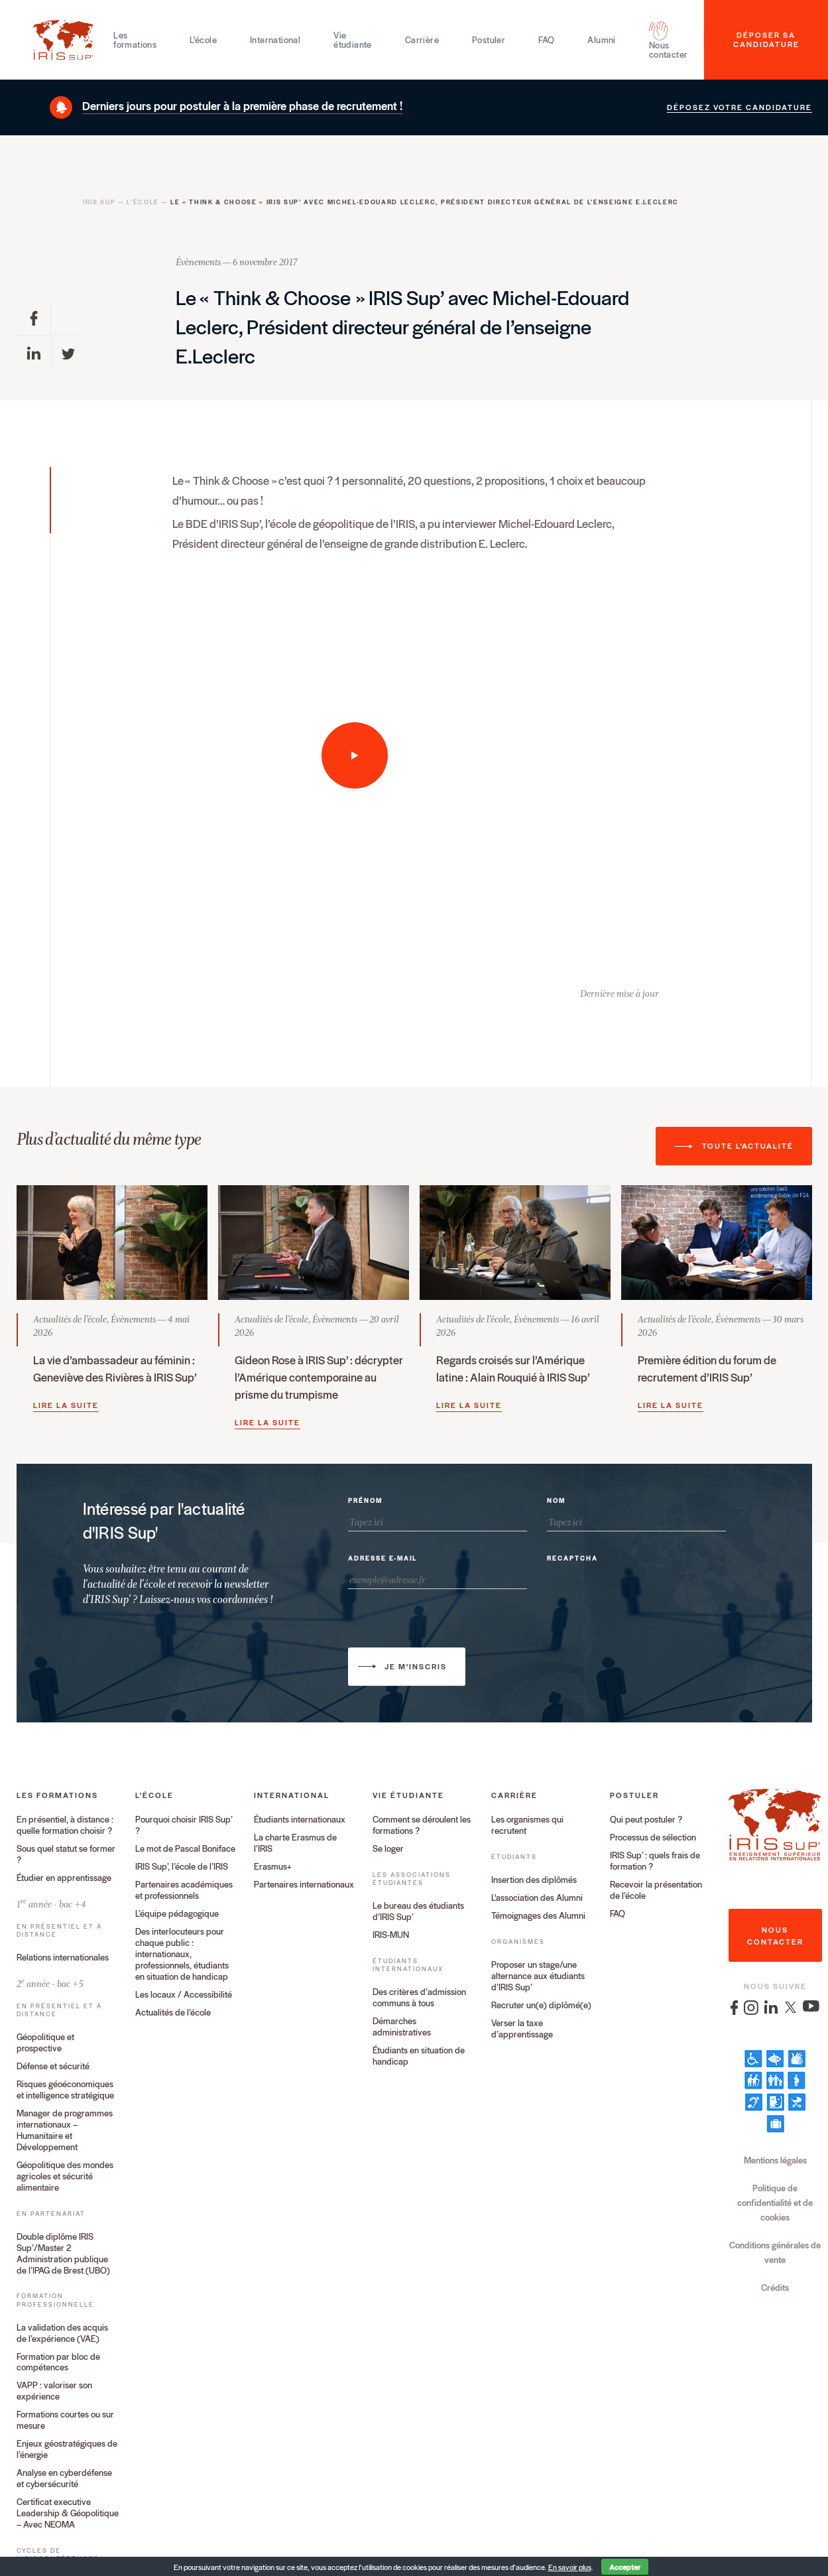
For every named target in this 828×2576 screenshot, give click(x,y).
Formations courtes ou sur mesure (65, 2420)
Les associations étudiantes (412, 1878)
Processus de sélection (653, 1837)
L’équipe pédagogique (177, 1913)
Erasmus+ (273, 1866)
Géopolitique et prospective (45, 2042)
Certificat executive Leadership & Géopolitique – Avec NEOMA (68, 2513)
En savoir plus (569, 2567)
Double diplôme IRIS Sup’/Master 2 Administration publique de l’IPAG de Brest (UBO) (63, 2253)
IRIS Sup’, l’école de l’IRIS (181, 1866)
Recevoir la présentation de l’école (656, 1890)
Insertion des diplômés (534, 1880)
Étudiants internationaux (299, 1819)
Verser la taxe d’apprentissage (522, 2029)
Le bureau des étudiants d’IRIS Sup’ (418, 1911)
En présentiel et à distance (59, 1930)
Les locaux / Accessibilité (183, 1994)
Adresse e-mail (382, 1559)
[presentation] (647, 1595)
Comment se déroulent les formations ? (422, 1825)
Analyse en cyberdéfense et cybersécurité (64, 2478)
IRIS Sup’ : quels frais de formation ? (655, 1861)
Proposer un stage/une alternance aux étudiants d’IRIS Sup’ (538, 1976)
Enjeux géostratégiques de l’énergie (67, 2449)
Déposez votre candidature (739, 106)
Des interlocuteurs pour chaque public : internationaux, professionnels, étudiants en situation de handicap (182, 1954)
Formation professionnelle (55, 2299)
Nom (556, 1501)
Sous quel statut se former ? (66, 1854)
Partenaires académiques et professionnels (184, 1890)
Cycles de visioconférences (58, 2554)
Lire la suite (66, 1404)
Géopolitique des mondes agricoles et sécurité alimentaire (65, 2176)
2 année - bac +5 (50, 1982)
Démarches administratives (402, 2027)
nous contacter (775, 1935)
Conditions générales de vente (775, 2252)
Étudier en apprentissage (64, 1878)
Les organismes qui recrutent (527, 1825)
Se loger (388, 1848)
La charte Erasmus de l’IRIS (295, 1843)
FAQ (617, 1913)
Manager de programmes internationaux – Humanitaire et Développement (65, 2130)
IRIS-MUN (391, 1935)
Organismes (518, 1941)
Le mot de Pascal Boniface (185, 1848)
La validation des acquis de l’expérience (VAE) (62, 2333)
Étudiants (514, 1856)
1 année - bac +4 (51, 1903)
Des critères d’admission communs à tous (419, 1997)
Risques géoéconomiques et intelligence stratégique (65, 2090)
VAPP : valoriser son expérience (54, 2391)
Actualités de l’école (173, 2012)
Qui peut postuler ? (646, 1819)
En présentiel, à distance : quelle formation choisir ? (65, 1825)
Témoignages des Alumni (538, 1915)
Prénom (365, 1501)
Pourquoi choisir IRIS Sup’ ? (183, 1825)
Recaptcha (572, 1559)
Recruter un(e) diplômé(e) (541, 2005)
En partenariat (51, 2213)
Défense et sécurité (53, 2066)
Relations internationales (63, 1957)
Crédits (775, 2287)
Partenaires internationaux (304, 1884)
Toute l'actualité (748, 1145)
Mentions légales (775, 2160)
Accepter (624, 2566)
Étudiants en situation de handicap (419, 2056)
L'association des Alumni (537, 1897)
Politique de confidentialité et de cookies (775, 2202)
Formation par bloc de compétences (58, 2362)
